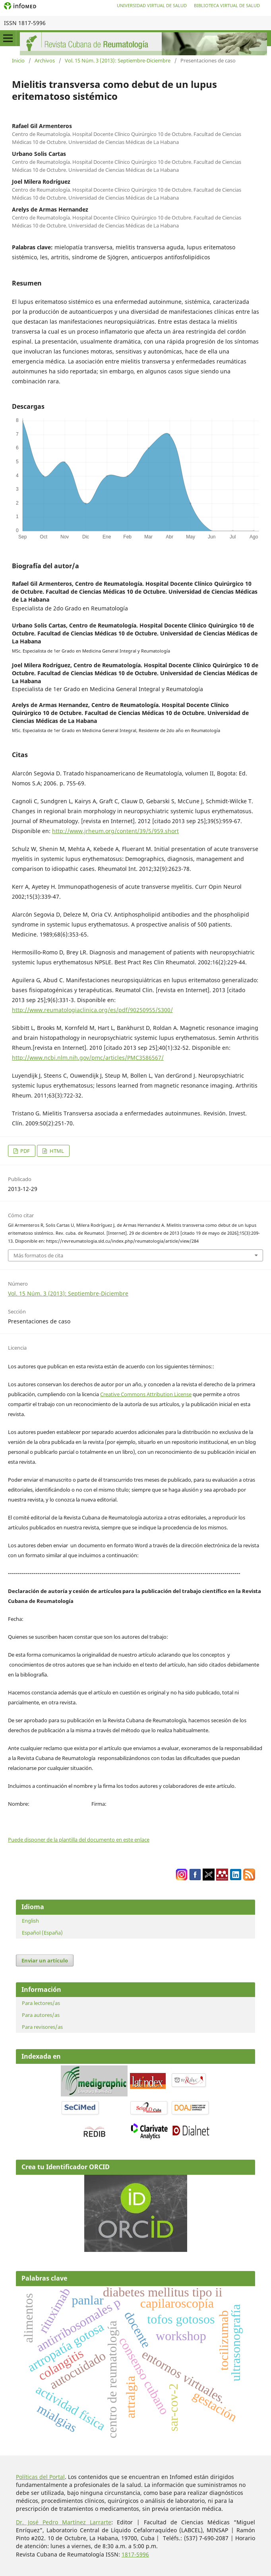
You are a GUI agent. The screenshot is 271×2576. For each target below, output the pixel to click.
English (30, 1920)
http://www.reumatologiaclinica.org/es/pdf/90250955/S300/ (92, 1010)
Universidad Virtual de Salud (152, 5)
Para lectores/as (41, 2003)
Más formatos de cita (38, 1255)
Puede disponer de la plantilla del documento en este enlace (78, 1839)
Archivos (45, 60)
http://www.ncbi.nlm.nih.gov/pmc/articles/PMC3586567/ (88, 1057)
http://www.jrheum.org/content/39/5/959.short (115, 831)
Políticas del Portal (40, 2477)
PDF (24, 1150)
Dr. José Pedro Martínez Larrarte (63, 2522)
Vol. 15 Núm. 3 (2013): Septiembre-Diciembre (117, 60)
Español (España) (42, 1932)
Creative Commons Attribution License (146, 1394)
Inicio (18, 60)
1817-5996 (135, 2554)
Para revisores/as (42, 2026)
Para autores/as (41, 2014)
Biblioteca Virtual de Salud (227, 5)
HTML (56, 1150)
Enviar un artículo (44, 1960)
